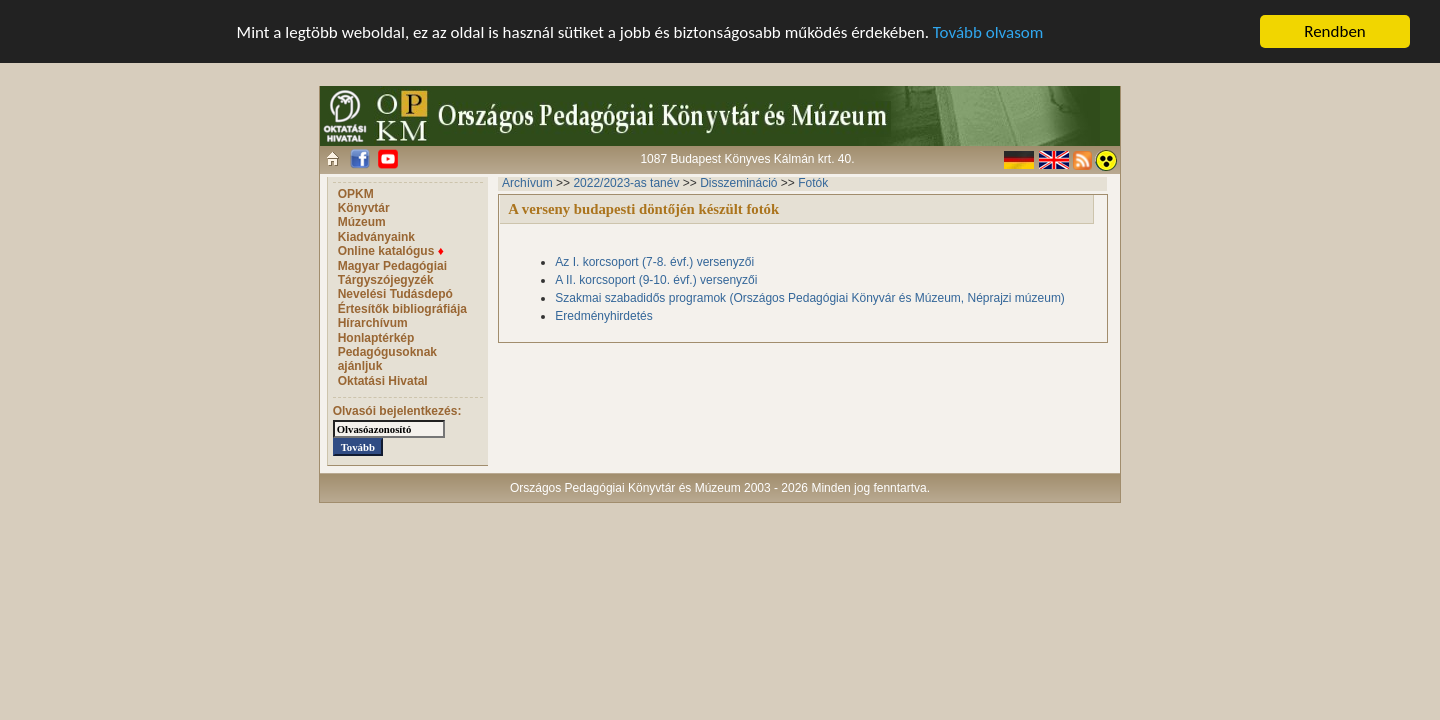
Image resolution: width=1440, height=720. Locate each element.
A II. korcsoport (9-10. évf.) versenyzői (656, 280)
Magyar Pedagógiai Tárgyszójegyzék (392, 273)
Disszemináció (738, 183)
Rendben (1335, 31)
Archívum (527, 183)
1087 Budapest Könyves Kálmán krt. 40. (747, 159)
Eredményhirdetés (603, 316)
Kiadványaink (376, 237)
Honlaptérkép (376, 338)
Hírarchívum (373, 323)
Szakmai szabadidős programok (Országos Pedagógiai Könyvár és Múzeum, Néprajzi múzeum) (810, 298)
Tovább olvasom (988, 31)
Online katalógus (391, 251)
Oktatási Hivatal (383, 381)
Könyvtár (364, 208)
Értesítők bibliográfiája (402, 309)
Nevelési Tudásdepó (395, 294)
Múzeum (362, 222)
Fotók (813, 183)
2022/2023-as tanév (626, 183)
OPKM (356, 194)
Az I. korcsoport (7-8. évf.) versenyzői (654, 262)
